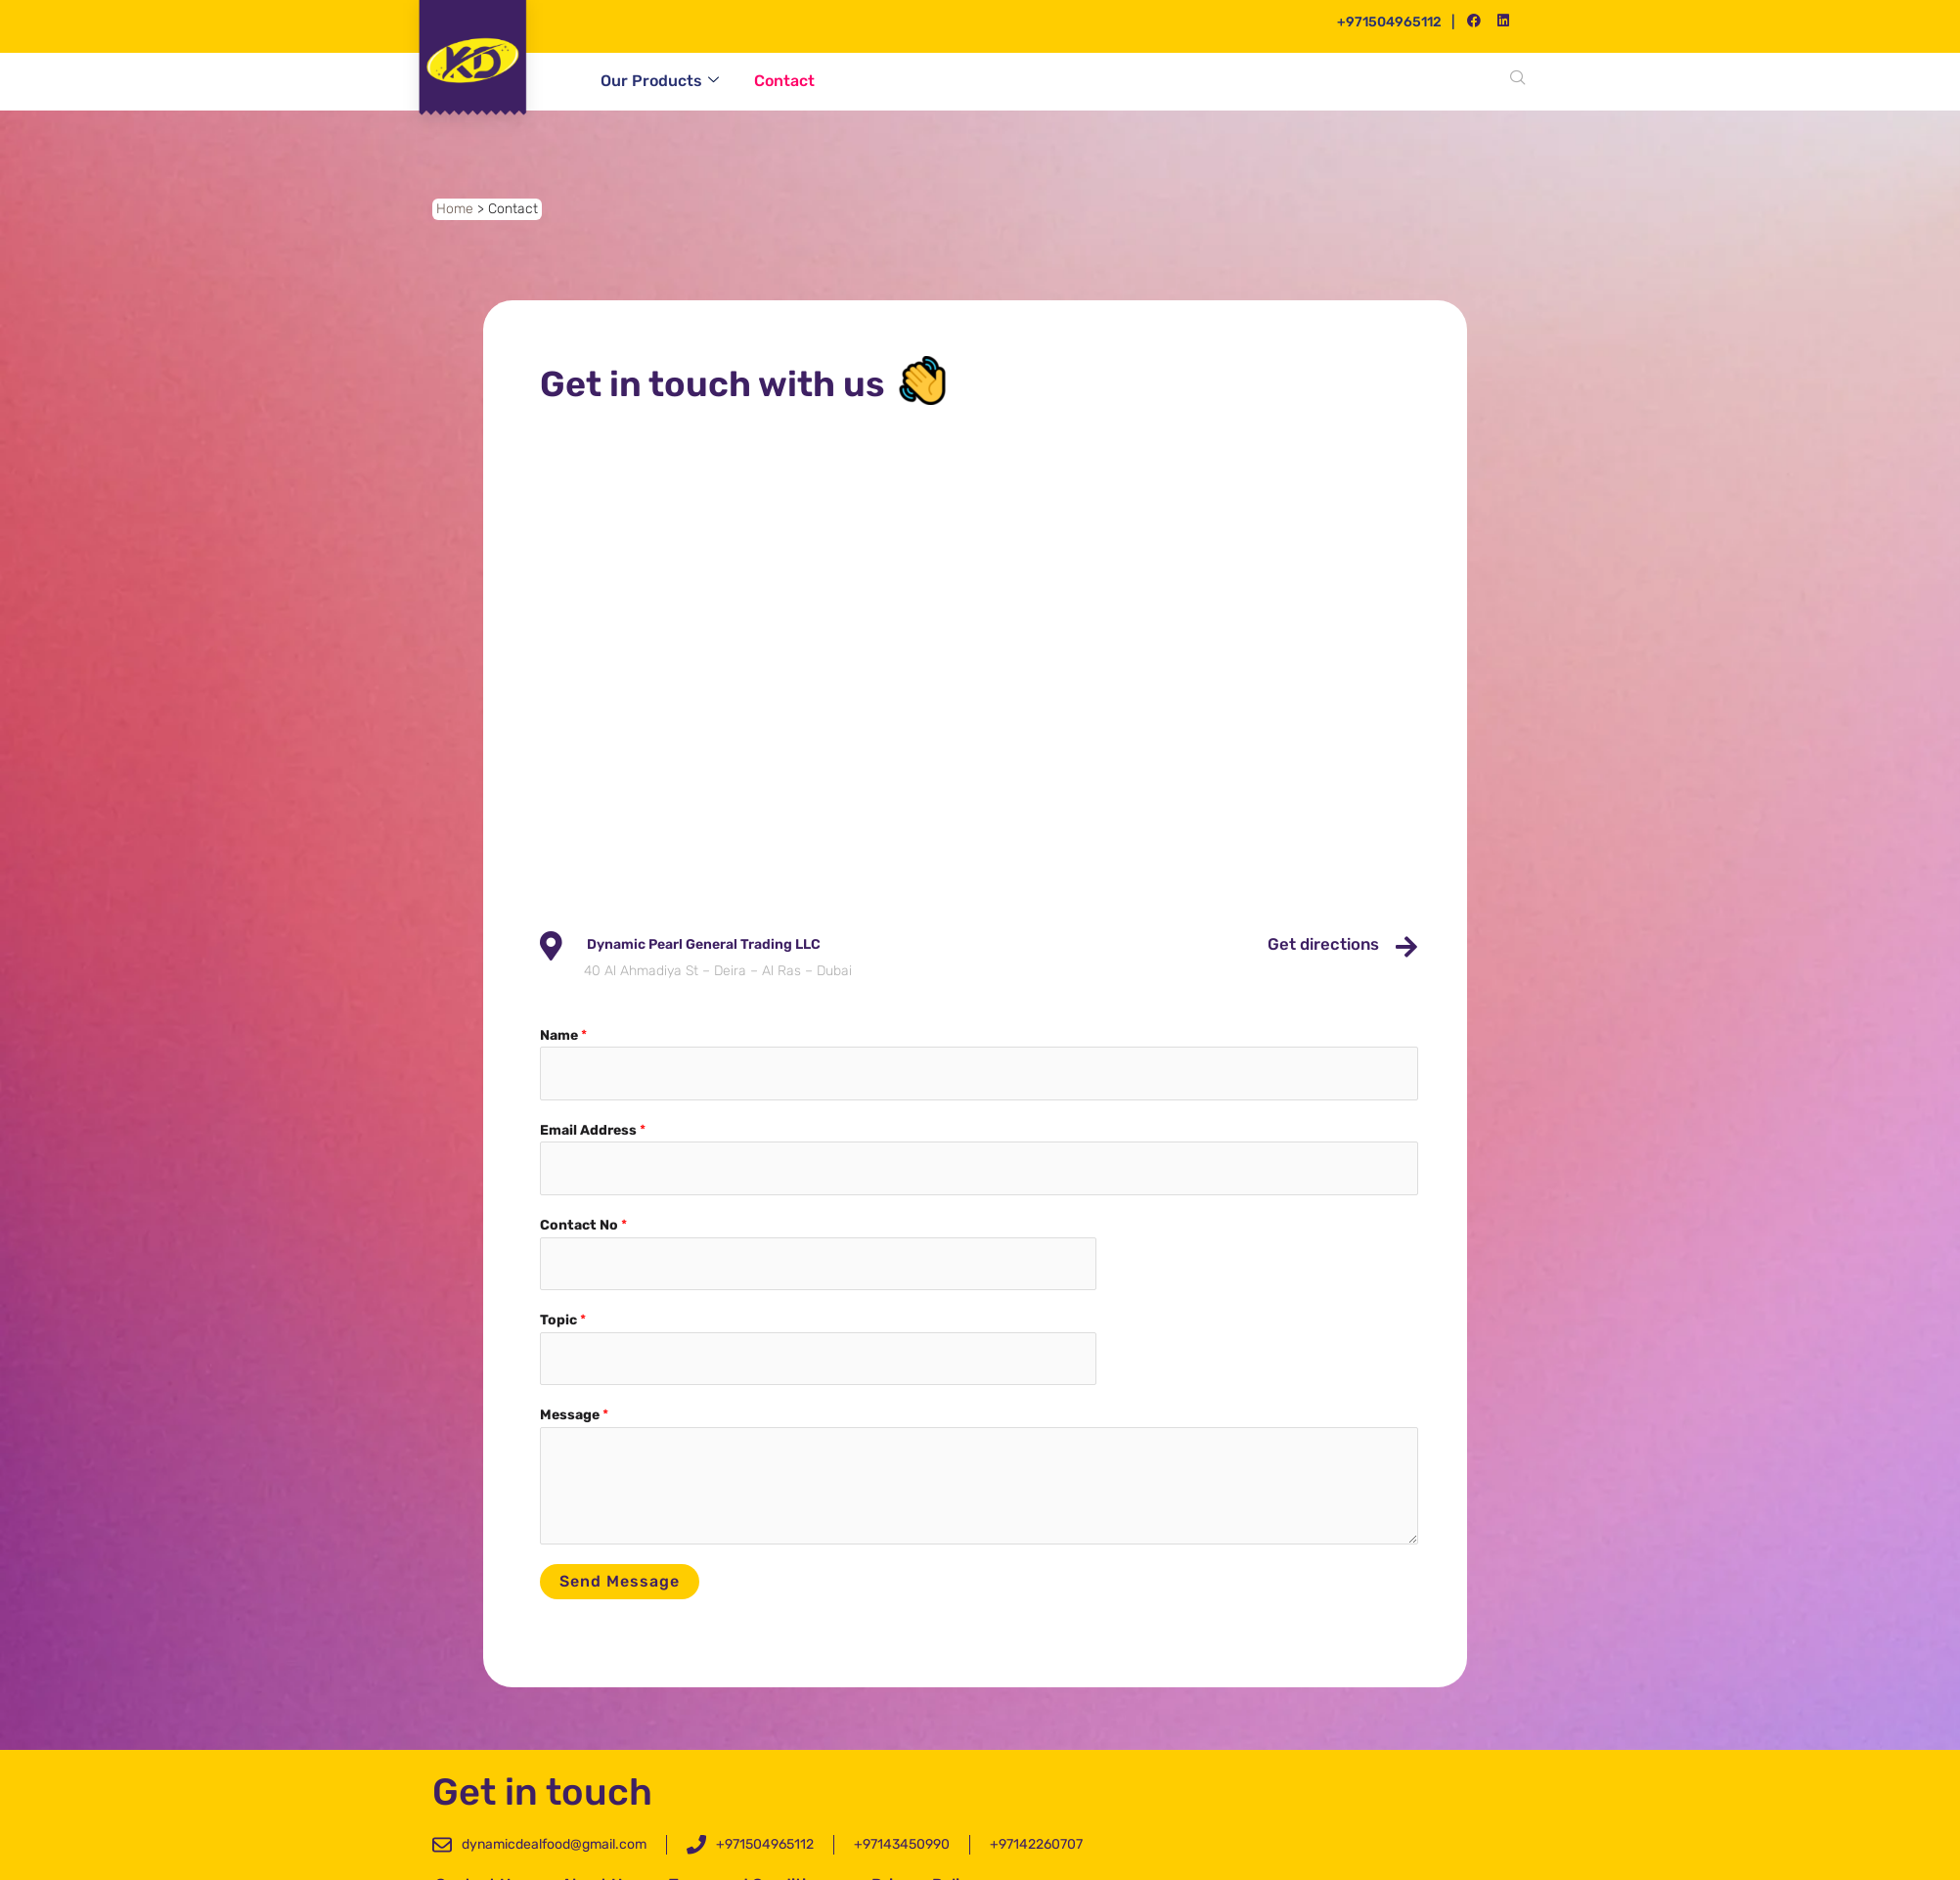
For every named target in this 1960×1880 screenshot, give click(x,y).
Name (563, 1035)
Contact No (583, 1225)
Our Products (660, 81)
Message (574, 1415)
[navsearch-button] (1534, 72)
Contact (784, 80)
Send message (619, 1581)
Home (454, 209)
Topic (563, 1320)
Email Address (593, 1130)
